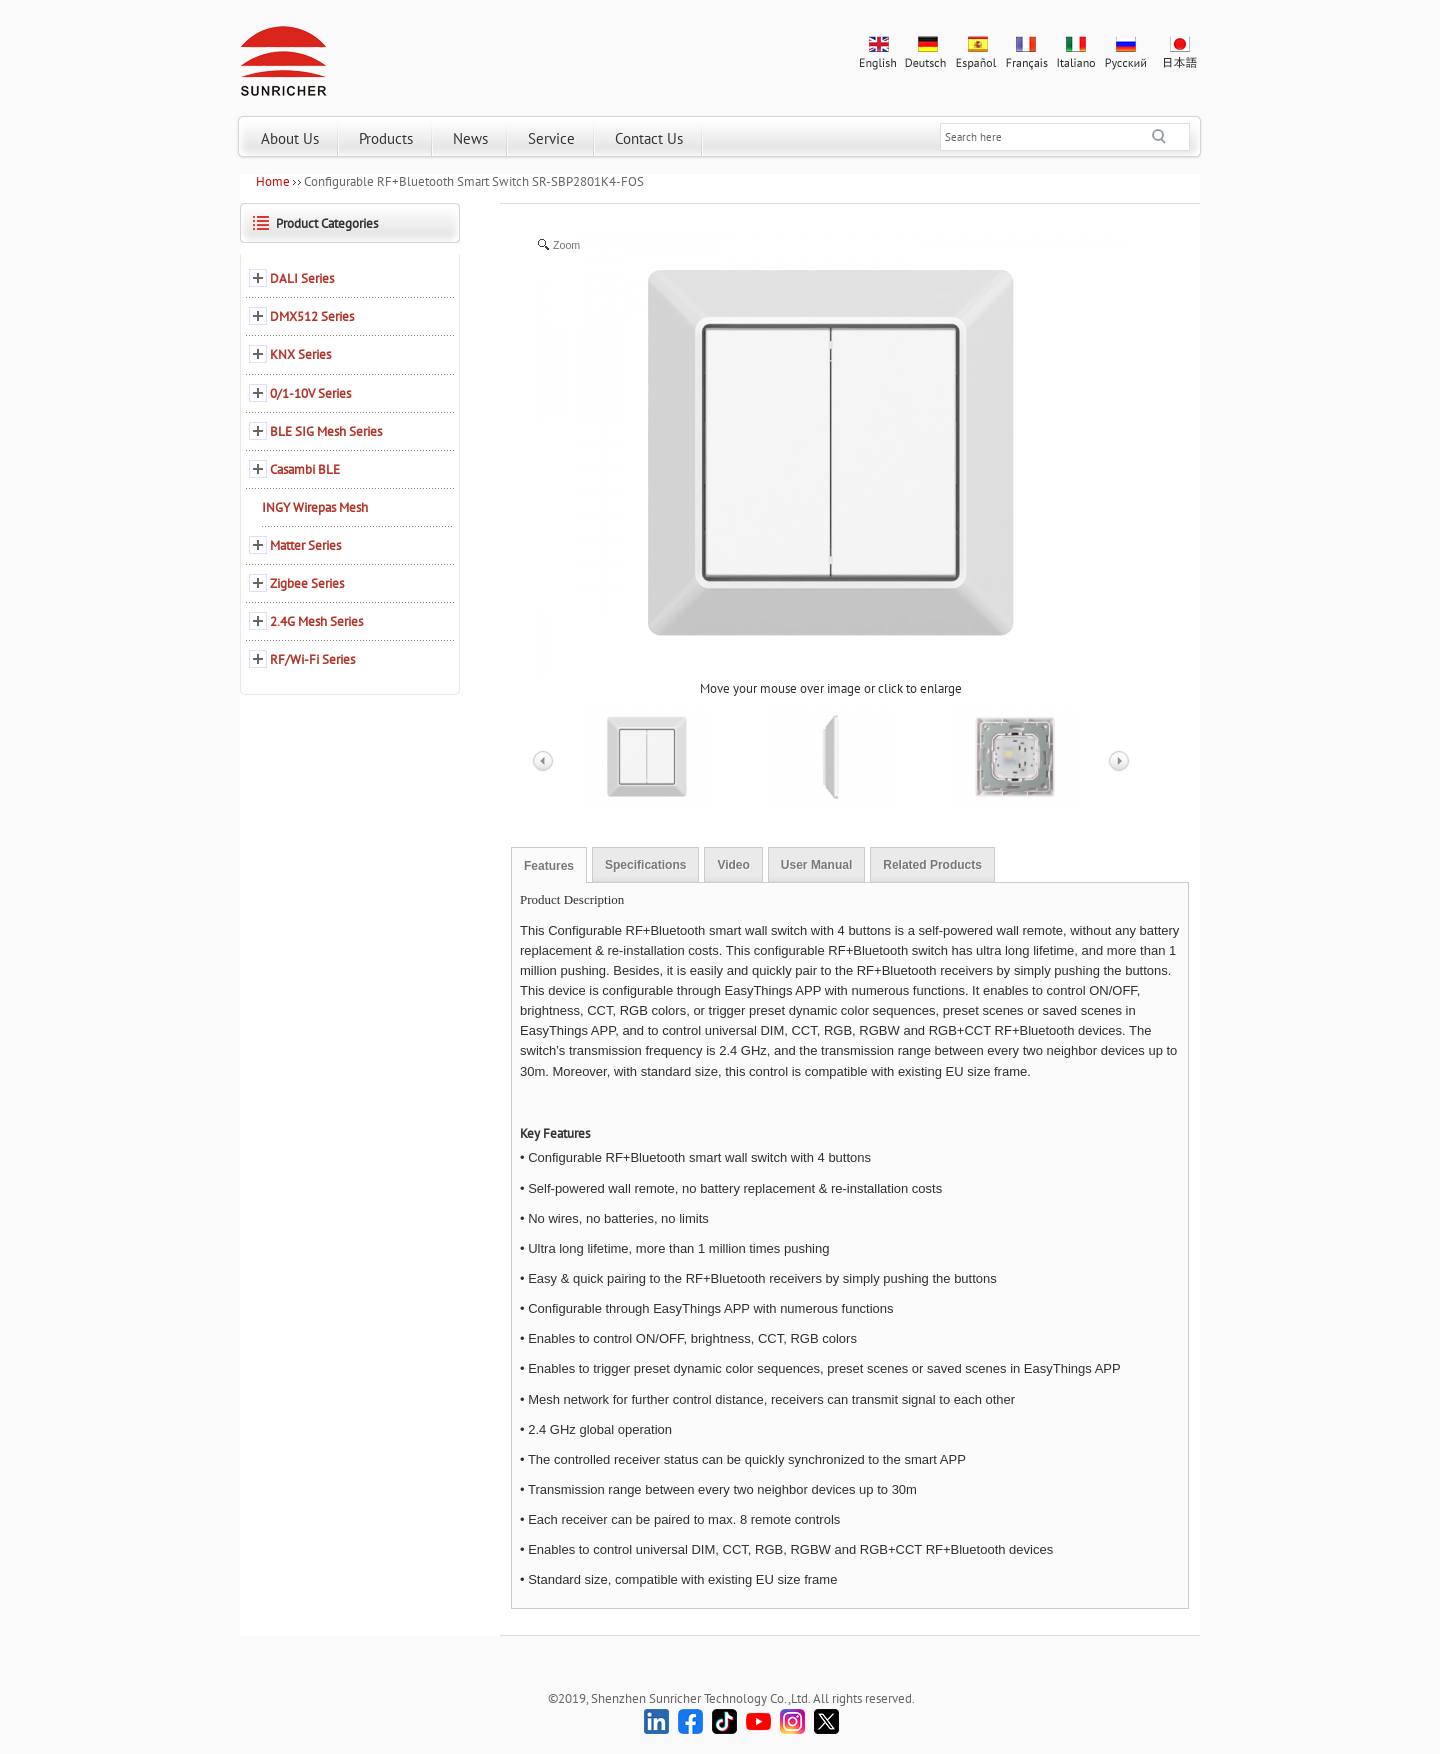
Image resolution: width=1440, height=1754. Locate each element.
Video (733, 865)
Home (273, 181)
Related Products (932, 865)
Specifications (645, 865)
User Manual (816, 865)
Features (549, 866)
